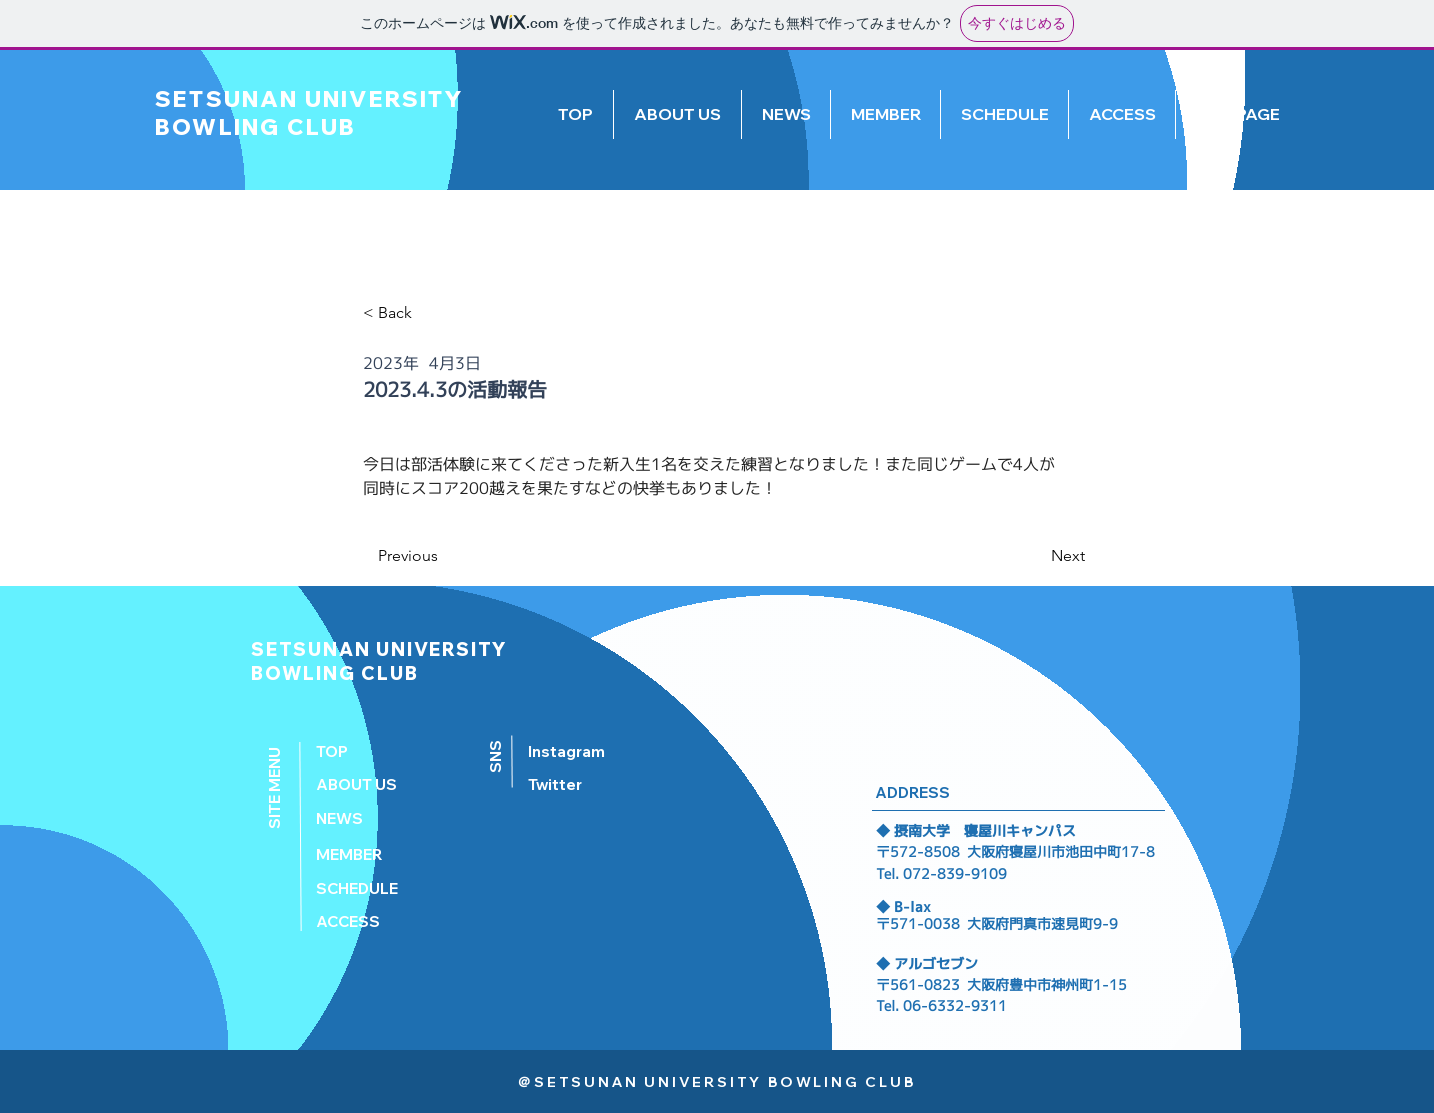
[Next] (1035, 556)
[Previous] (444, 556)
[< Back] (413, 313)
